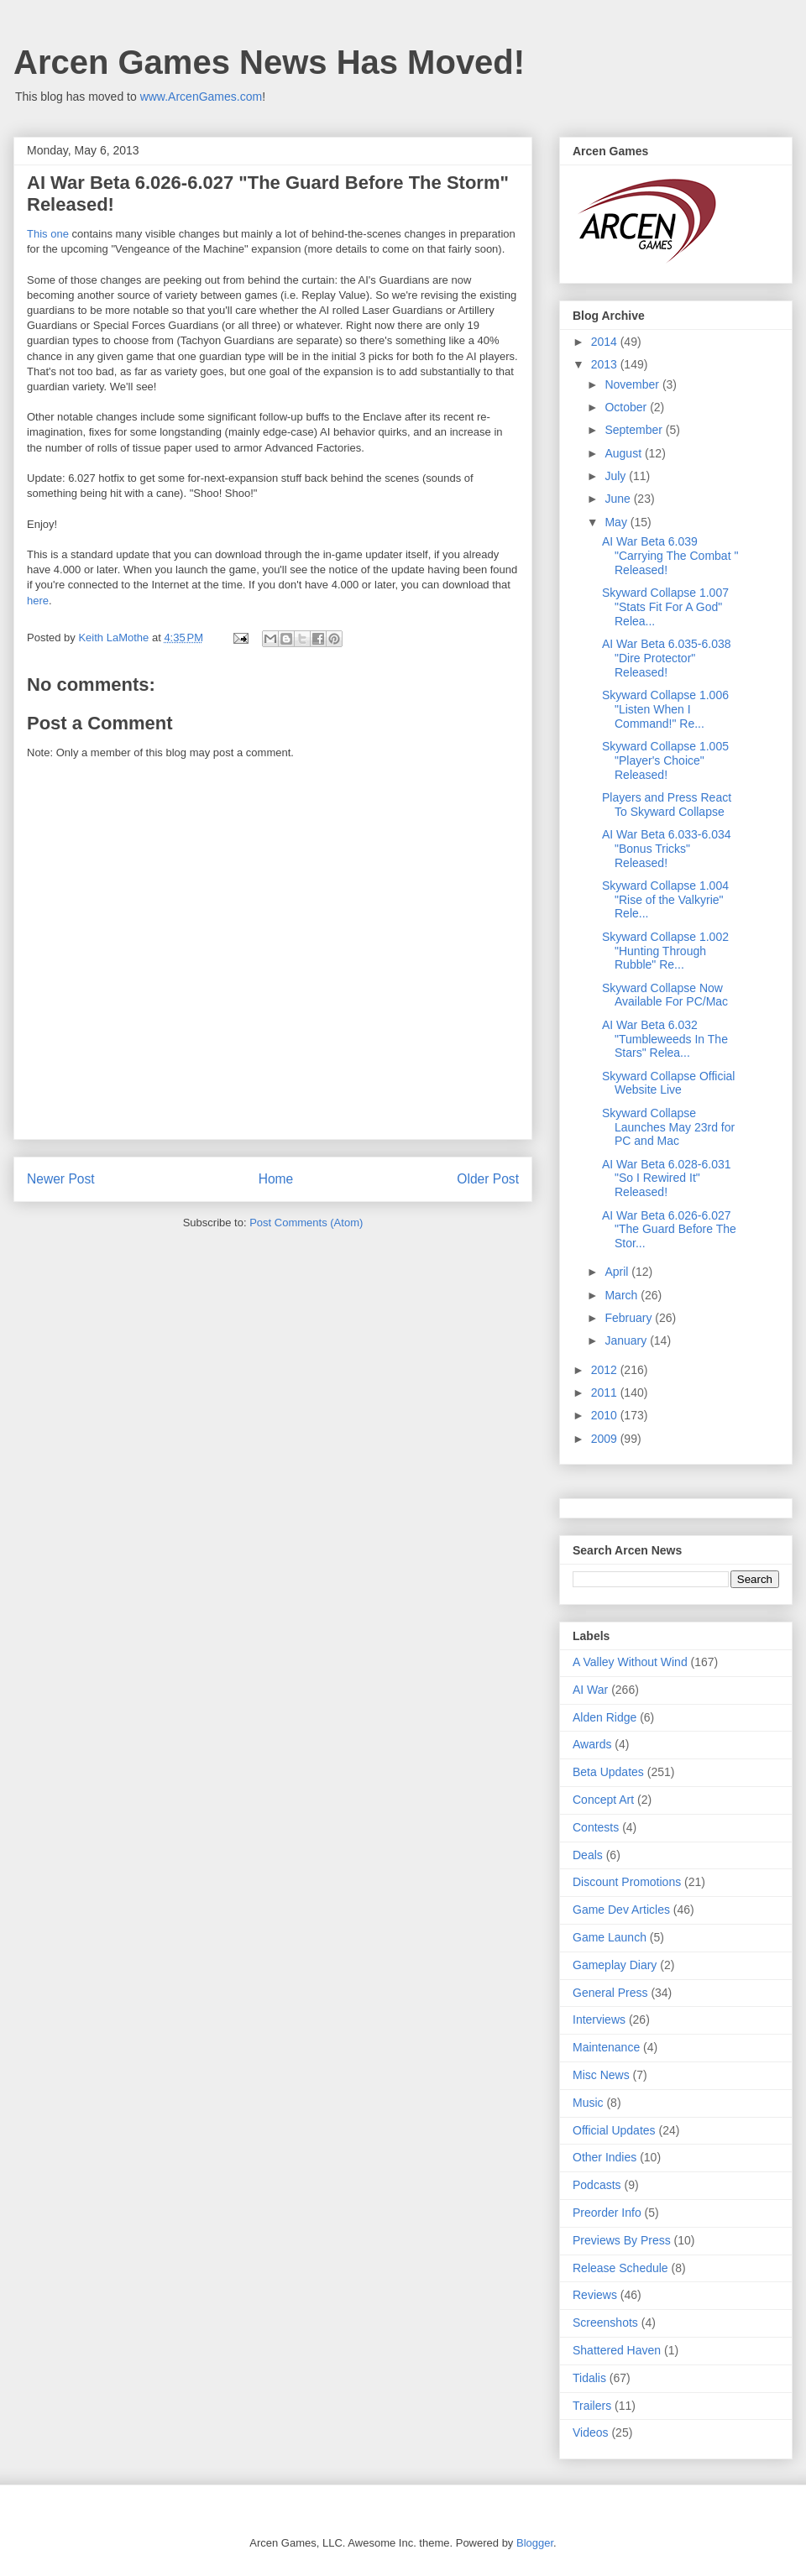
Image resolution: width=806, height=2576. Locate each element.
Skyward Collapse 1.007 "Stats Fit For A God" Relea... (665, 607)
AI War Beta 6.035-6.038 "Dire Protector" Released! (666, 658)
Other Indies (604, 2157)
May (617, 522)
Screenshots (605, 2322)
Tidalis (589, 2378)
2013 (605, 364)
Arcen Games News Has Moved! (269, 62)
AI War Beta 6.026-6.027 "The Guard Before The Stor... (669, 1230)
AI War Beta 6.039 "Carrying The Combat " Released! (670, 556)
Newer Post (61, 1179)
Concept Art (603, 1799)
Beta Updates (608, 1772)
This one (48, 233)
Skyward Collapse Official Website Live (668, 1083)
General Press (610, 1992)
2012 (605, 1370)
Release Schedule (620, 2268)
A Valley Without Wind (630, 1662)
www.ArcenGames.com (201, 96)
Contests (596, 1827)
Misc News (601, 2075)
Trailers (592, 2405)
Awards (592, 1744)
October (627, 407)
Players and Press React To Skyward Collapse (666, 804)
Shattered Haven (617, 2350)
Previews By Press (622, 2240)
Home (276, 1179)
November (633, 384)
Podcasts (597, 2185)
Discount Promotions (627, 1882)
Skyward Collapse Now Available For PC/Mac (665, 995)
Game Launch (609, 1937)
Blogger (534, 2543)
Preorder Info (607, 2212)
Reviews (595, 2295)
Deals (588, 1855)
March (622, 1295)
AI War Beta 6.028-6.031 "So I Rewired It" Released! (666, 1178)
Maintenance (606, 2047)
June (618, 498)
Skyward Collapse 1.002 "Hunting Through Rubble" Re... (665, 951)
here (38, 600)
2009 (605, 1438)
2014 (605, 341)
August (624, 453)
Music (588, 2102)
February (629, 1318)
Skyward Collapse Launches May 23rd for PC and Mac (668, 1127)
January (627, 1340)
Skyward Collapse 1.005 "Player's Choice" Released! (665, 760)
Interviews (599, 2019)
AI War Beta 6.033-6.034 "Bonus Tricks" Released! (666, 849)
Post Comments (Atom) (306, 1222)
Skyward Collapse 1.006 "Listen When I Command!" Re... (665, 709)
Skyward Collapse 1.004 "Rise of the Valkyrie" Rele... (665, 900)
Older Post (488, 1179)
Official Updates (614, 2130)
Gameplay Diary (615, 1965)
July (616, 476)
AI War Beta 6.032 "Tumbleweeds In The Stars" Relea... (665, 1039)
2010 (605, 1415)
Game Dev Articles (621, 1909)
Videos (591, 2432)
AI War (590, 1689)
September (634, 429)
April (617, 1271)
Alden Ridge (604, 1717)
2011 (605, 1392)
